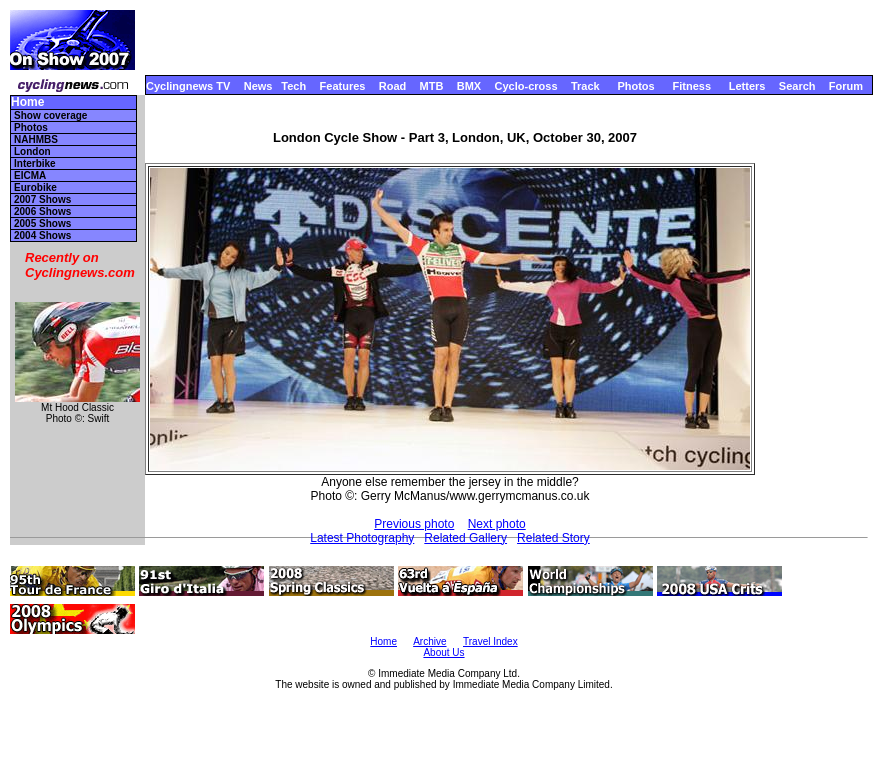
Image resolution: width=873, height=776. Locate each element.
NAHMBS (36, 139)
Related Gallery (465, 538)
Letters (747, 86)
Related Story (553, 538)
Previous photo (414, 524)
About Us (443, 652)
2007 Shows (42, 199)
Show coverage (50, 115)
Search (797, 86)
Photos (635, 86)
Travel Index (490, 641)
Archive (429, 641)
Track (585, 86)
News (258, 86)
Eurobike (35, 187)
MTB (432, 86)
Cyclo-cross (526, 86)
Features (343, 86)
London (32, 151)
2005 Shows (42, 223)
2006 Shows (42, 211)
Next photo (497, 524)
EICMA (30, 175)
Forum (846, 86)
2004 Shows (42, 235)
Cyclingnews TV (188, 86)
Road (393, 86)
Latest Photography (362, 538)
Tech (293, 86)
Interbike (35, 163)
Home (27, 102)
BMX (469, 86)
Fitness (691, 86)
